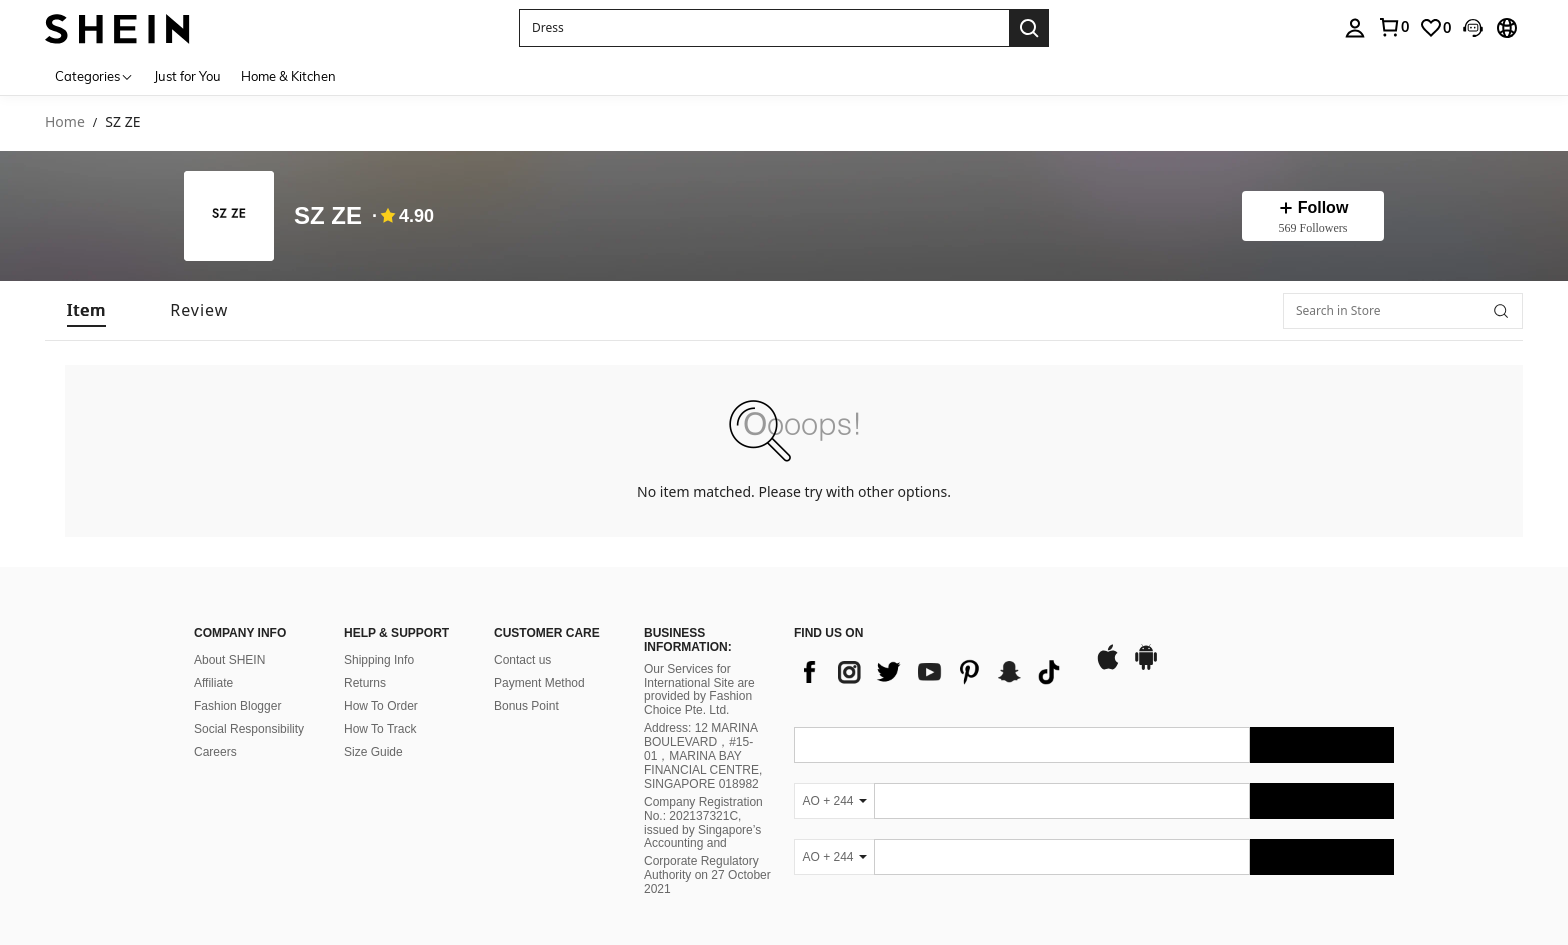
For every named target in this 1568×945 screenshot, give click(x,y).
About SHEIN (229, 660)
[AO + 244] (834, 801)
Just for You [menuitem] (187, 76)
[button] (764, 28)
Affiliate (213, 683)
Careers (215, 752)
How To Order (381, 706)
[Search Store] (1501, 311)
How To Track (380, 729)
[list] (934, 672)
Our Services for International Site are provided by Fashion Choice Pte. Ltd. (699, 690)
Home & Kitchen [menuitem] (288, 76)
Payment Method (539, 683)
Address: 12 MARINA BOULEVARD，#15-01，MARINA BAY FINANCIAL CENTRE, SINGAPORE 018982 (703, 756)
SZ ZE (328, 216)
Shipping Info (379, 660)
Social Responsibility (249, 729)
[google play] (1146, 667)
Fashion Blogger (237, 706)
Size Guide (373, 752)
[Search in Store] (1403, 311)
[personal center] (1355, 28)
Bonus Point (526, 706)
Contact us (522, 660)
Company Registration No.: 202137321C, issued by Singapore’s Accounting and (703, 823)
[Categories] (94, 75)
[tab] (86, 310)
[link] (1393, 27)
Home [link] (65, 122)
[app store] (1108, 667)
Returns (365, 683)
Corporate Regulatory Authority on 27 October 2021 (707, 875)
